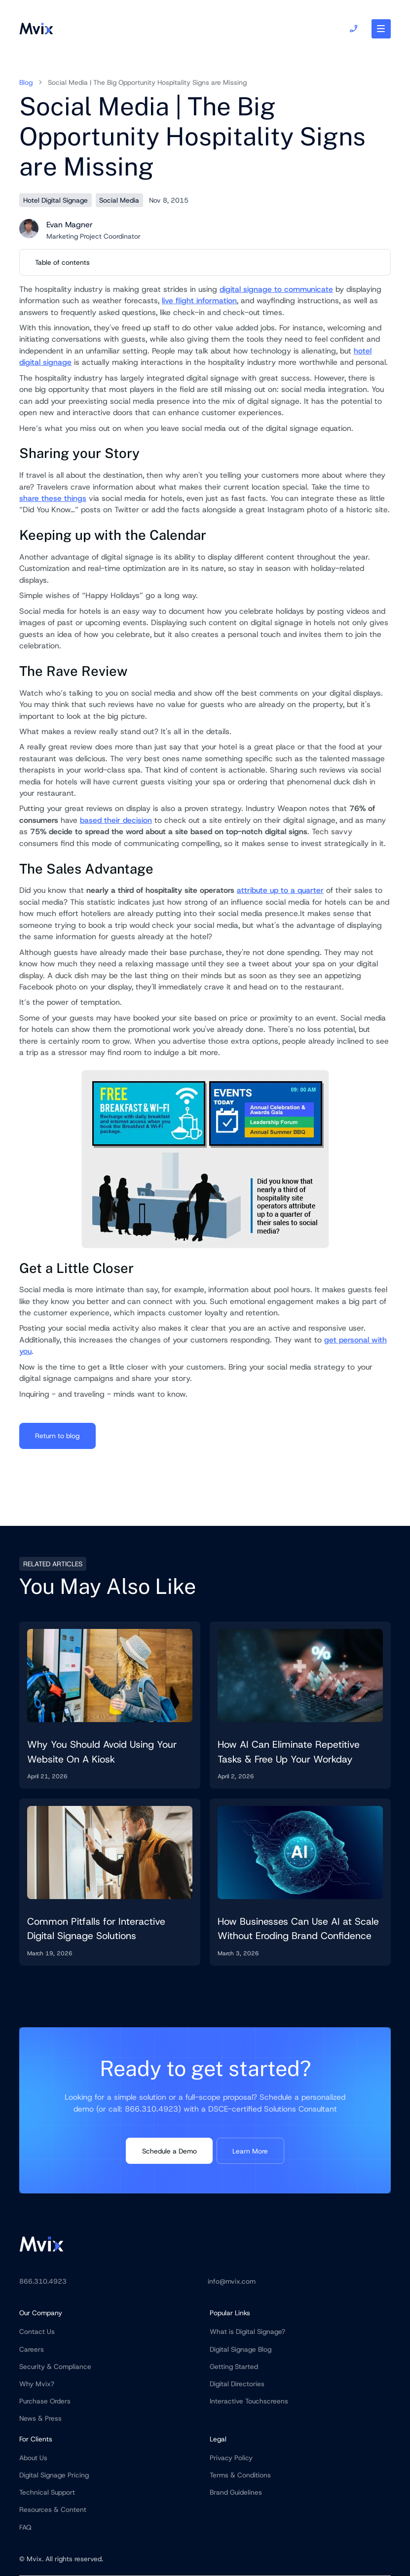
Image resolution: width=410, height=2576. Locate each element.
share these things (52, 498)
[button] (381, 28)
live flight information (199, 300)
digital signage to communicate (276, 289)
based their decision (116, 820)
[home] (36, 29)
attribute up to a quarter (280, 890)
